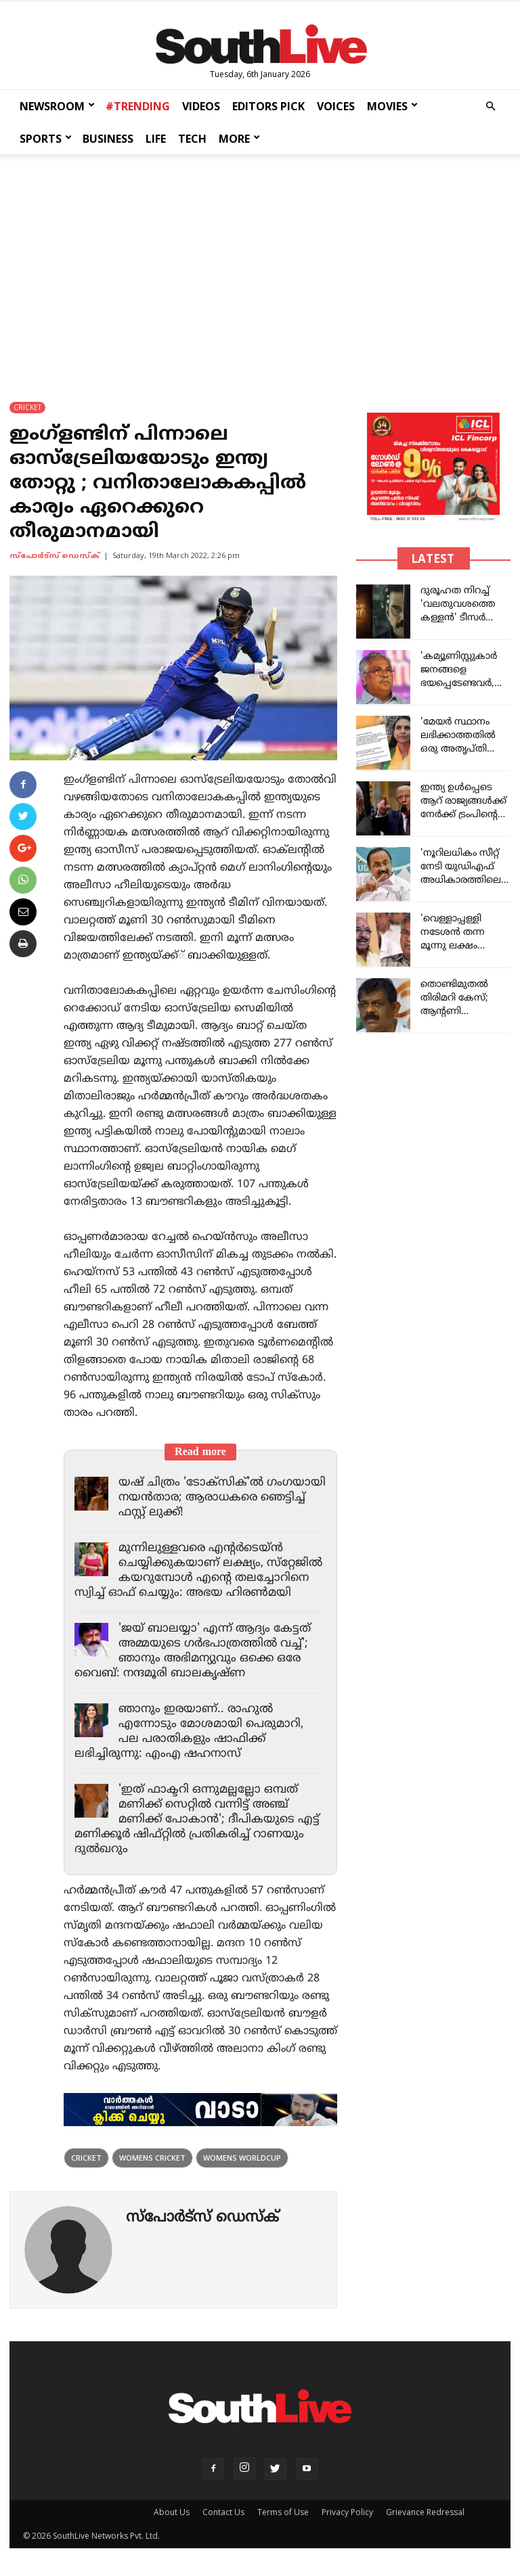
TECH (192, 138)
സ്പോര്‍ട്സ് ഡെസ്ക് (54, 556)
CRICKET (27, 407)
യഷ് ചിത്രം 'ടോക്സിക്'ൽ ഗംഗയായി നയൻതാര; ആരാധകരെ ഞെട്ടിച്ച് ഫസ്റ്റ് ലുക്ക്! (222, 1497)
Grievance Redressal (425, 2512)
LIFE (156, 138)
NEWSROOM (57, 106)
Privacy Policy (347, 2512)
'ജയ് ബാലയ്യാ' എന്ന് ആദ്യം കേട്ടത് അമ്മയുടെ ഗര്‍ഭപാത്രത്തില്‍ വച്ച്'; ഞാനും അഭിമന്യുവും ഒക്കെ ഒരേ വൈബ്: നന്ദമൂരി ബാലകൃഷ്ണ (192, 1651)
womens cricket (152, 2158)
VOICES (336, 106)
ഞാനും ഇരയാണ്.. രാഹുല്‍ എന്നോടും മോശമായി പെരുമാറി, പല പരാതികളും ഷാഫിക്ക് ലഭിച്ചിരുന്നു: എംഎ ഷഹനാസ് (189, 1732)
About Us (172, 2512)
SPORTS (46, 138)
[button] (490, 106)
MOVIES (392, 106)
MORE (239, 138)
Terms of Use (283, 2512)
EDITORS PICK (268, 106)
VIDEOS (201, 106)
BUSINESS (108, 138)
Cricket (86, 2158)
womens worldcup (242, 2158)
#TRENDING (138, 106)
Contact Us (223, 2512)
